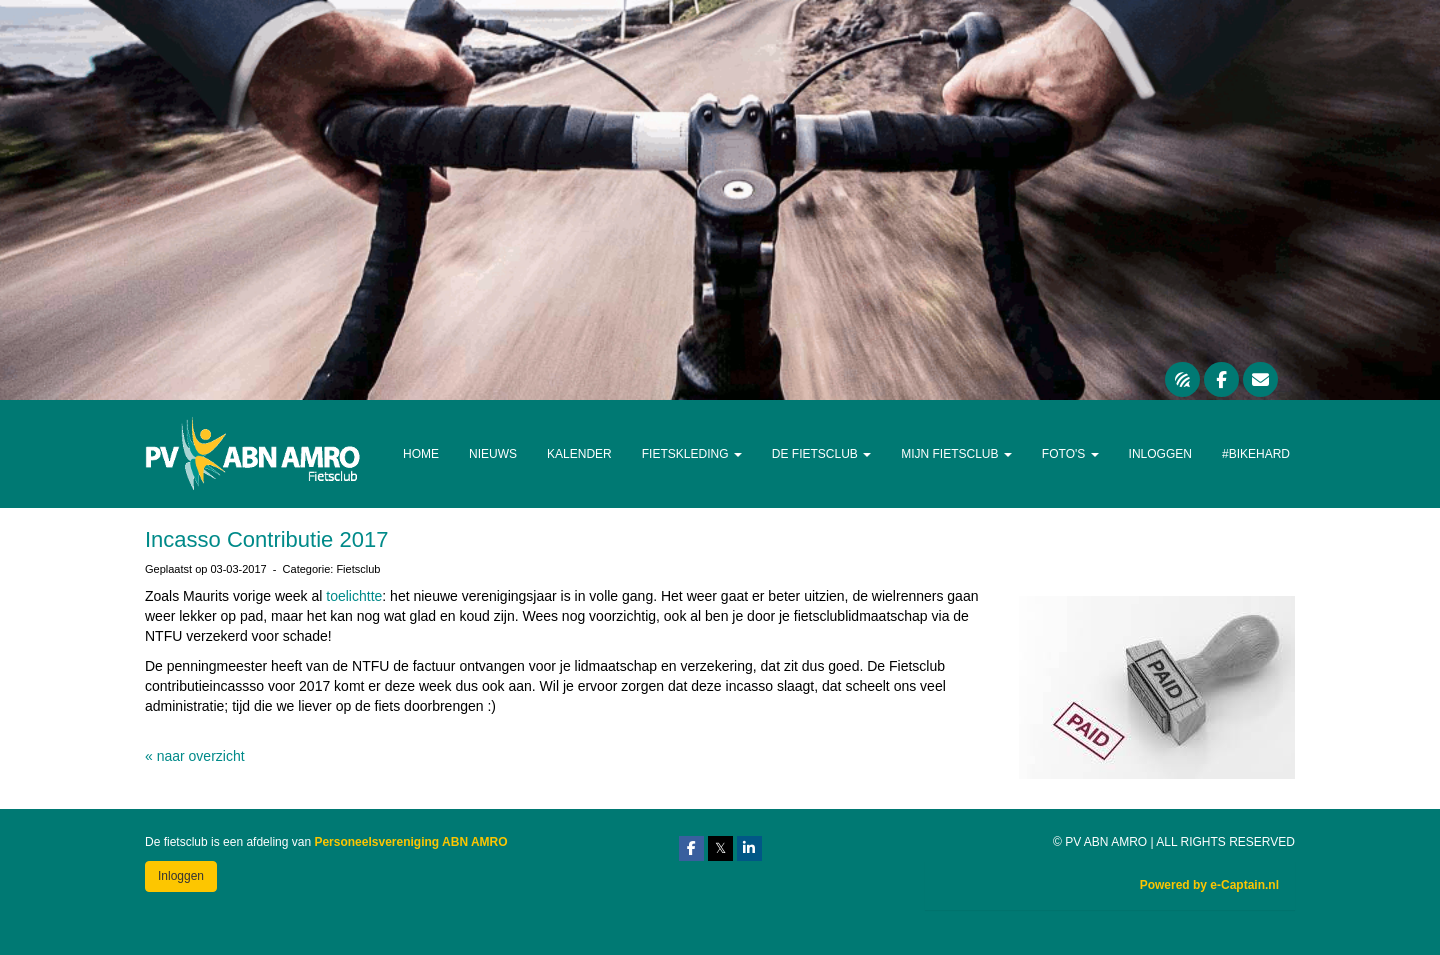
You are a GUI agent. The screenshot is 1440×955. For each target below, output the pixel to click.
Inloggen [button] (181, 876)
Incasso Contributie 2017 (266, 539)
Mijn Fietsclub (956, 454)
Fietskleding (692, 454)
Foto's (1070, 454)
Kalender (579, 454)
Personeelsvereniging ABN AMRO (410, 842)
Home (421, 454)
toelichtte (354, 596)
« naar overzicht (195, 756)
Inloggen (1160, 454)
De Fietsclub (821, 454)
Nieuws (493, 454)
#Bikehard (1256, 454)
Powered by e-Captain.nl (1209, 885)
